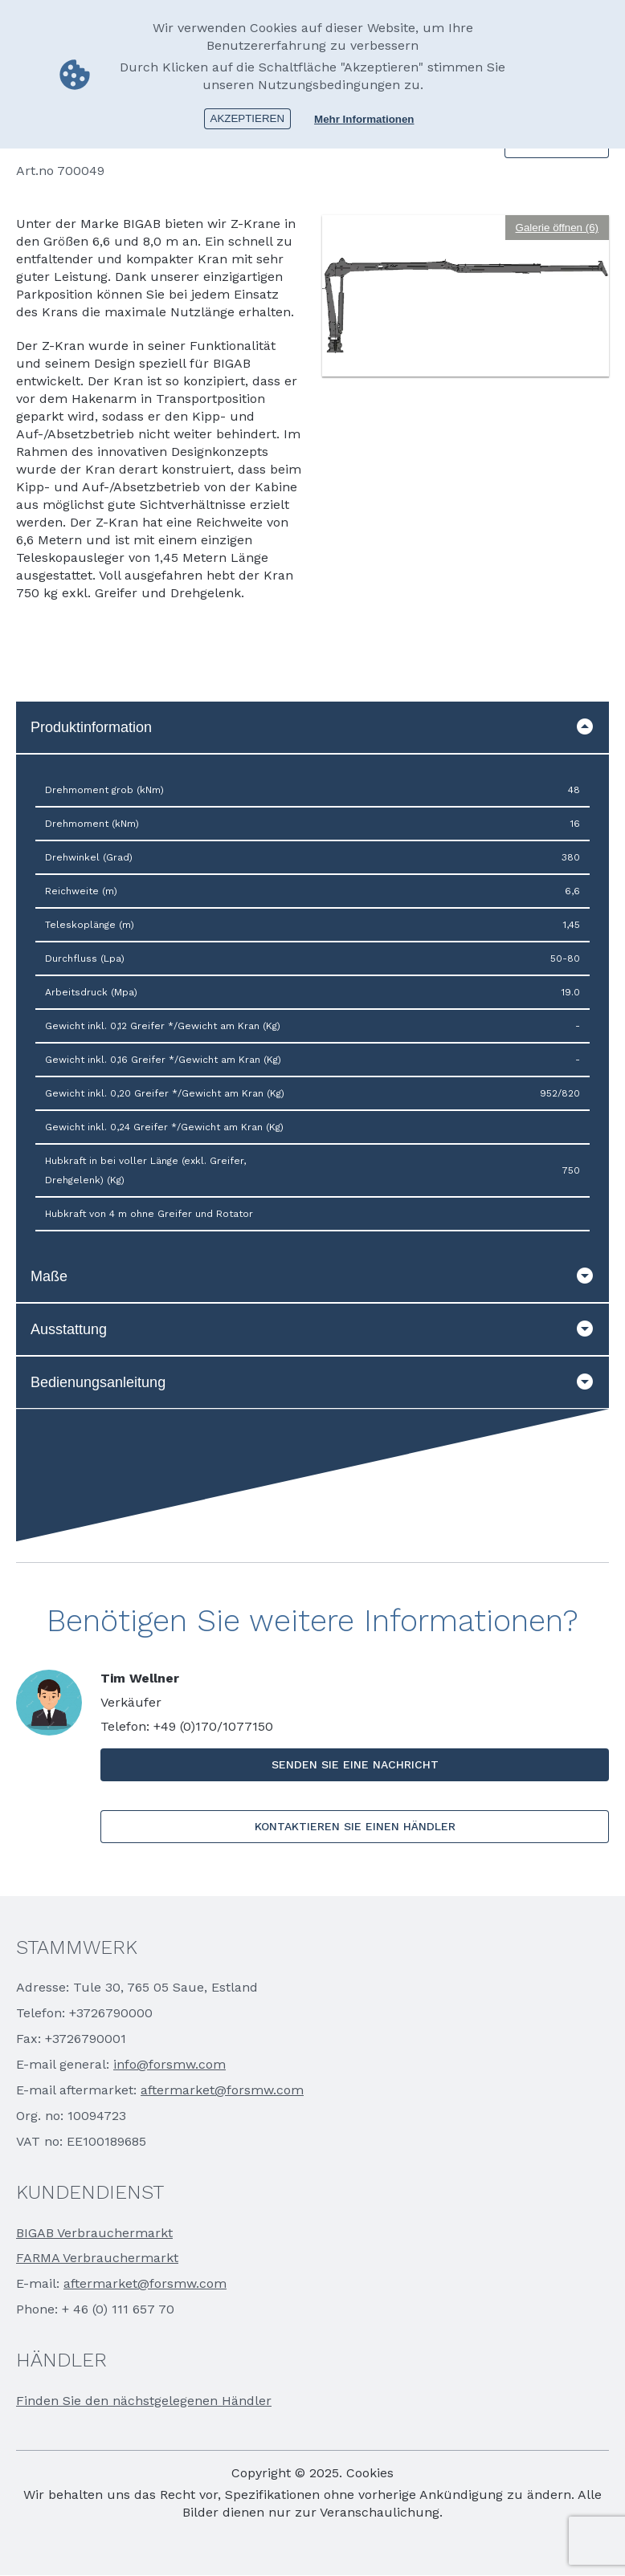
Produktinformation (312, 727)
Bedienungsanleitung (312, 1382)
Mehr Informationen (364, 118)
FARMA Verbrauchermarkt (97, 2257)
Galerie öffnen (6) (557, 228)
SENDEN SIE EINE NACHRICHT (355, 1764)
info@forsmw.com (169, 2064)
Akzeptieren (247, 118)
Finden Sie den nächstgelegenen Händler (144, 2400)
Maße (312, 1276)
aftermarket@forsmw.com (222, 2090)
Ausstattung (312, 1329)
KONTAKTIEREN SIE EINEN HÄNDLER (355, 1826)
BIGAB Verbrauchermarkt (94, 2232)
